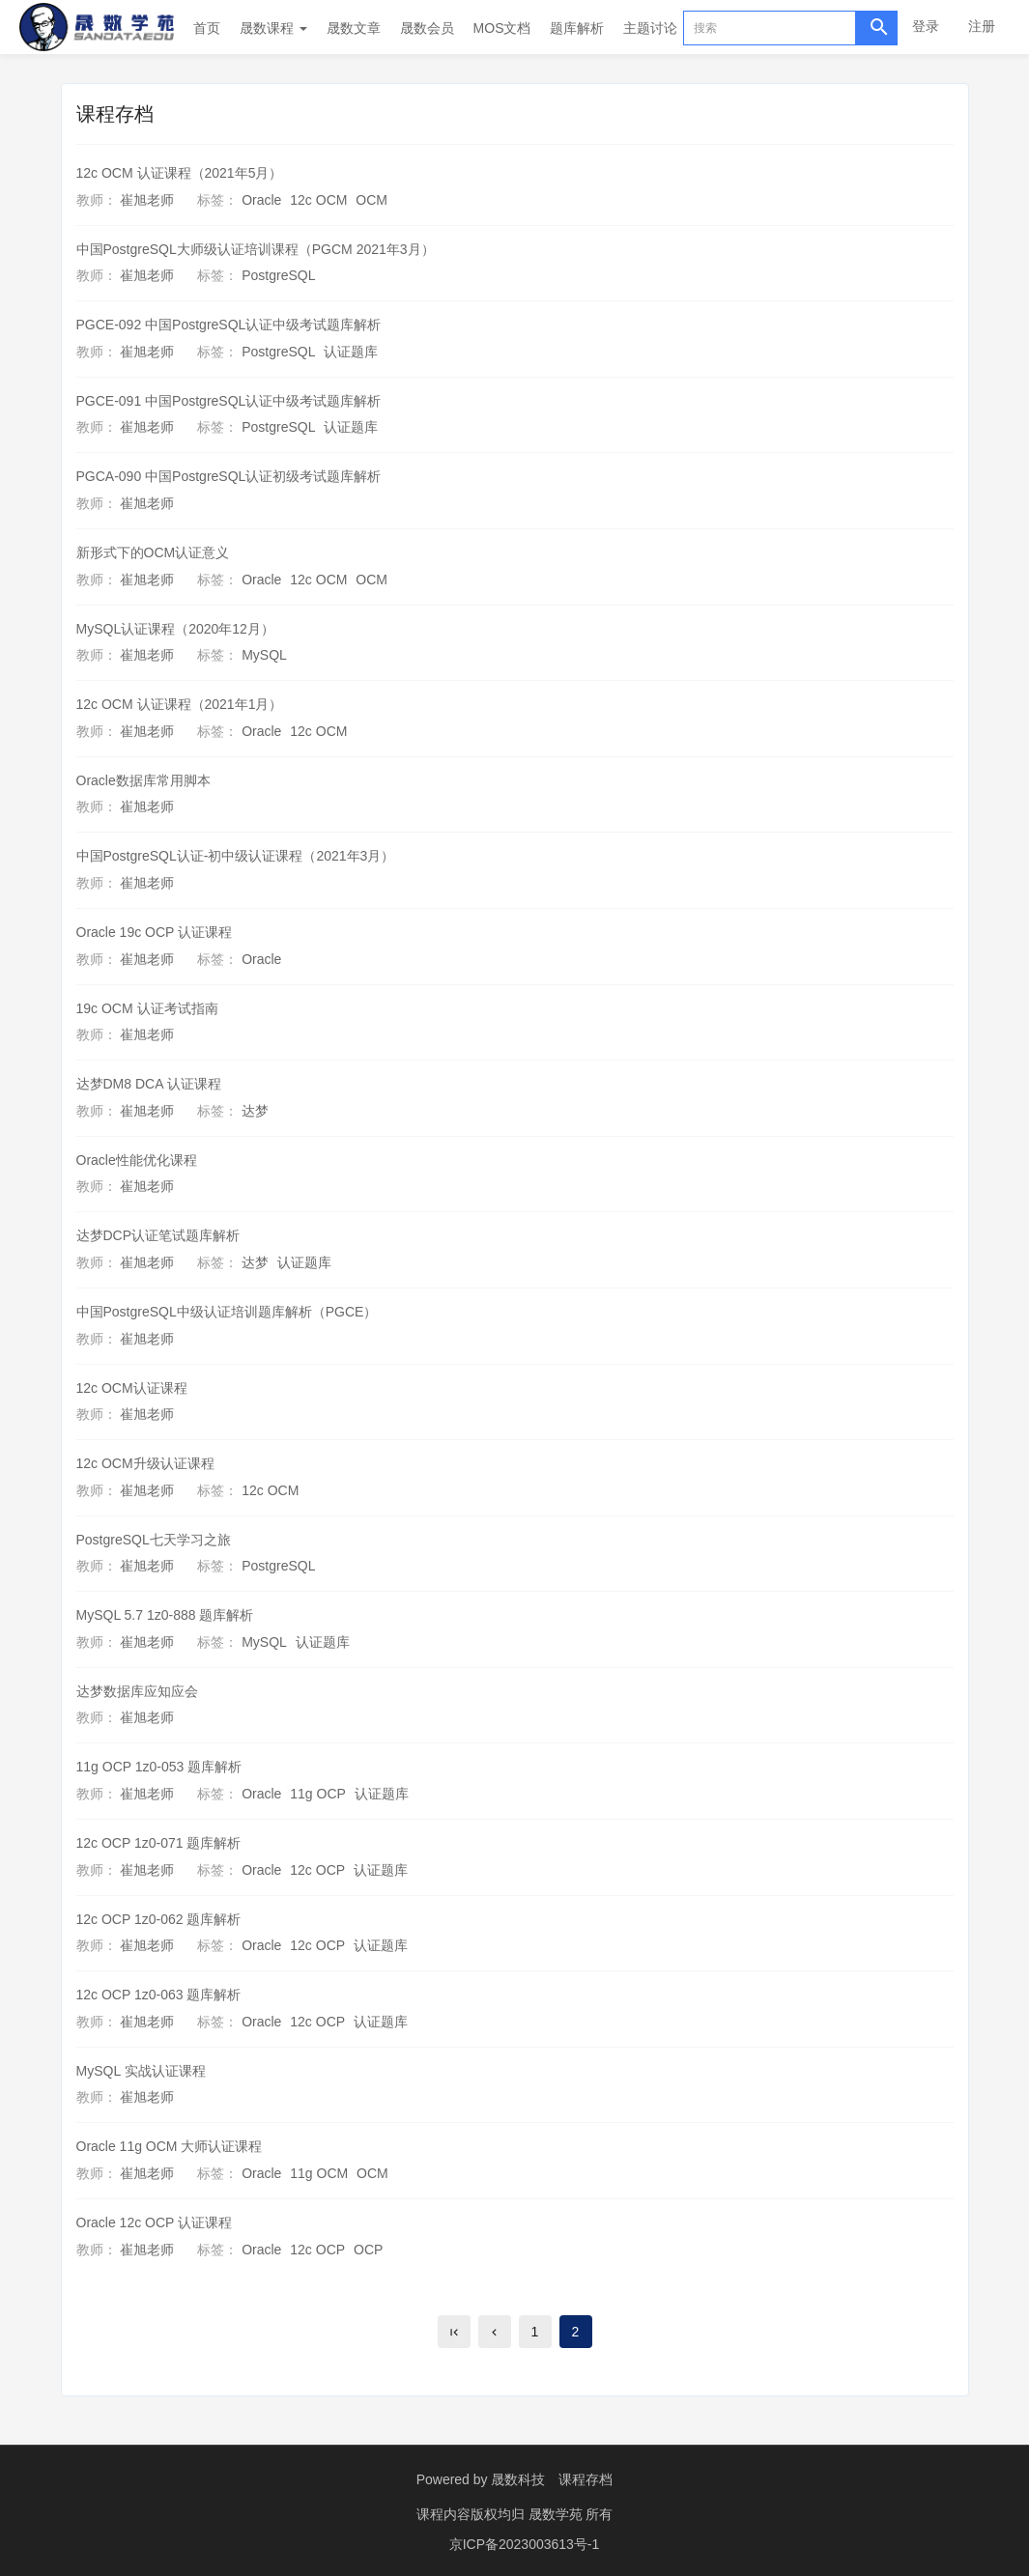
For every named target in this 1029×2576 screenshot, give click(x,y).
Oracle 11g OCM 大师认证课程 (169, 2146)
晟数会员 (427, 28)
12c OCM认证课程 (131, 1388)
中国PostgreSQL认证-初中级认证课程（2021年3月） (235, 855)
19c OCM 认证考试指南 (147, 1008)
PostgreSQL (278, 275)
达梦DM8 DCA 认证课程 (148, 1083)
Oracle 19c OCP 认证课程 (154, 932)
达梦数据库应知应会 (137, 1691)
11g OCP (318, 1793)
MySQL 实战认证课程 (141, 2071)
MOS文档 (502, 28)
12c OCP (317, 1870)
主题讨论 (650, 28)
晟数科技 (518, 2479)
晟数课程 (273, 28)
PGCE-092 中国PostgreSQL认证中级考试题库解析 (229, 324)
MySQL (264, 655)
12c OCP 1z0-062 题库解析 (159, 1919)
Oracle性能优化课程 (136, 1160)
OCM (371, 200)
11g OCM (319, 2173)
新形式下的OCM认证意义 (153, 552)
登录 (925, 26)
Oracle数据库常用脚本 (143, 780)
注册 (981, 26)
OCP (368, 2249)
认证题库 (351, 351)
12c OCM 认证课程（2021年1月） (179, 704)
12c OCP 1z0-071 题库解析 (159, 1843)
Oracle (261, 200)
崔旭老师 (147, 200)
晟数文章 (354, 28)
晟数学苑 (557, 2513)
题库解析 (577, 28)
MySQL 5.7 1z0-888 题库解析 (165, 1615)
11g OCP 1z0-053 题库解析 (159, 1766)
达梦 (255, 1110)
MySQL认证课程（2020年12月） (175, 629)
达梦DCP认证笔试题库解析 (158, 1235)
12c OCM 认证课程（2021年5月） (179, 173)
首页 (206, 28)
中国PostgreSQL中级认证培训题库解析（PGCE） (227, 1311)
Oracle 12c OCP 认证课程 (154, 2222)
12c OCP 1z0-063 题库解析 (159, 1994)
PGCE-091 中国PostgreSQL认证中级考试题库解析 (229, 401)
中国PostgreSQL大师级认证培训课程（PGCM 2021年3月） (255, 249)
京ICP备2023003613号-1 (524, 2542)
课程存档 (585, 2479)
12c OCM (318, 200)
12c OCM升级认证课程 (145, 1463)
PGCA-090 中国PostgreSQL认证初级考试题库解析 (229, 476)
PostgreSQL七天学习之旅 (153, 1539)
